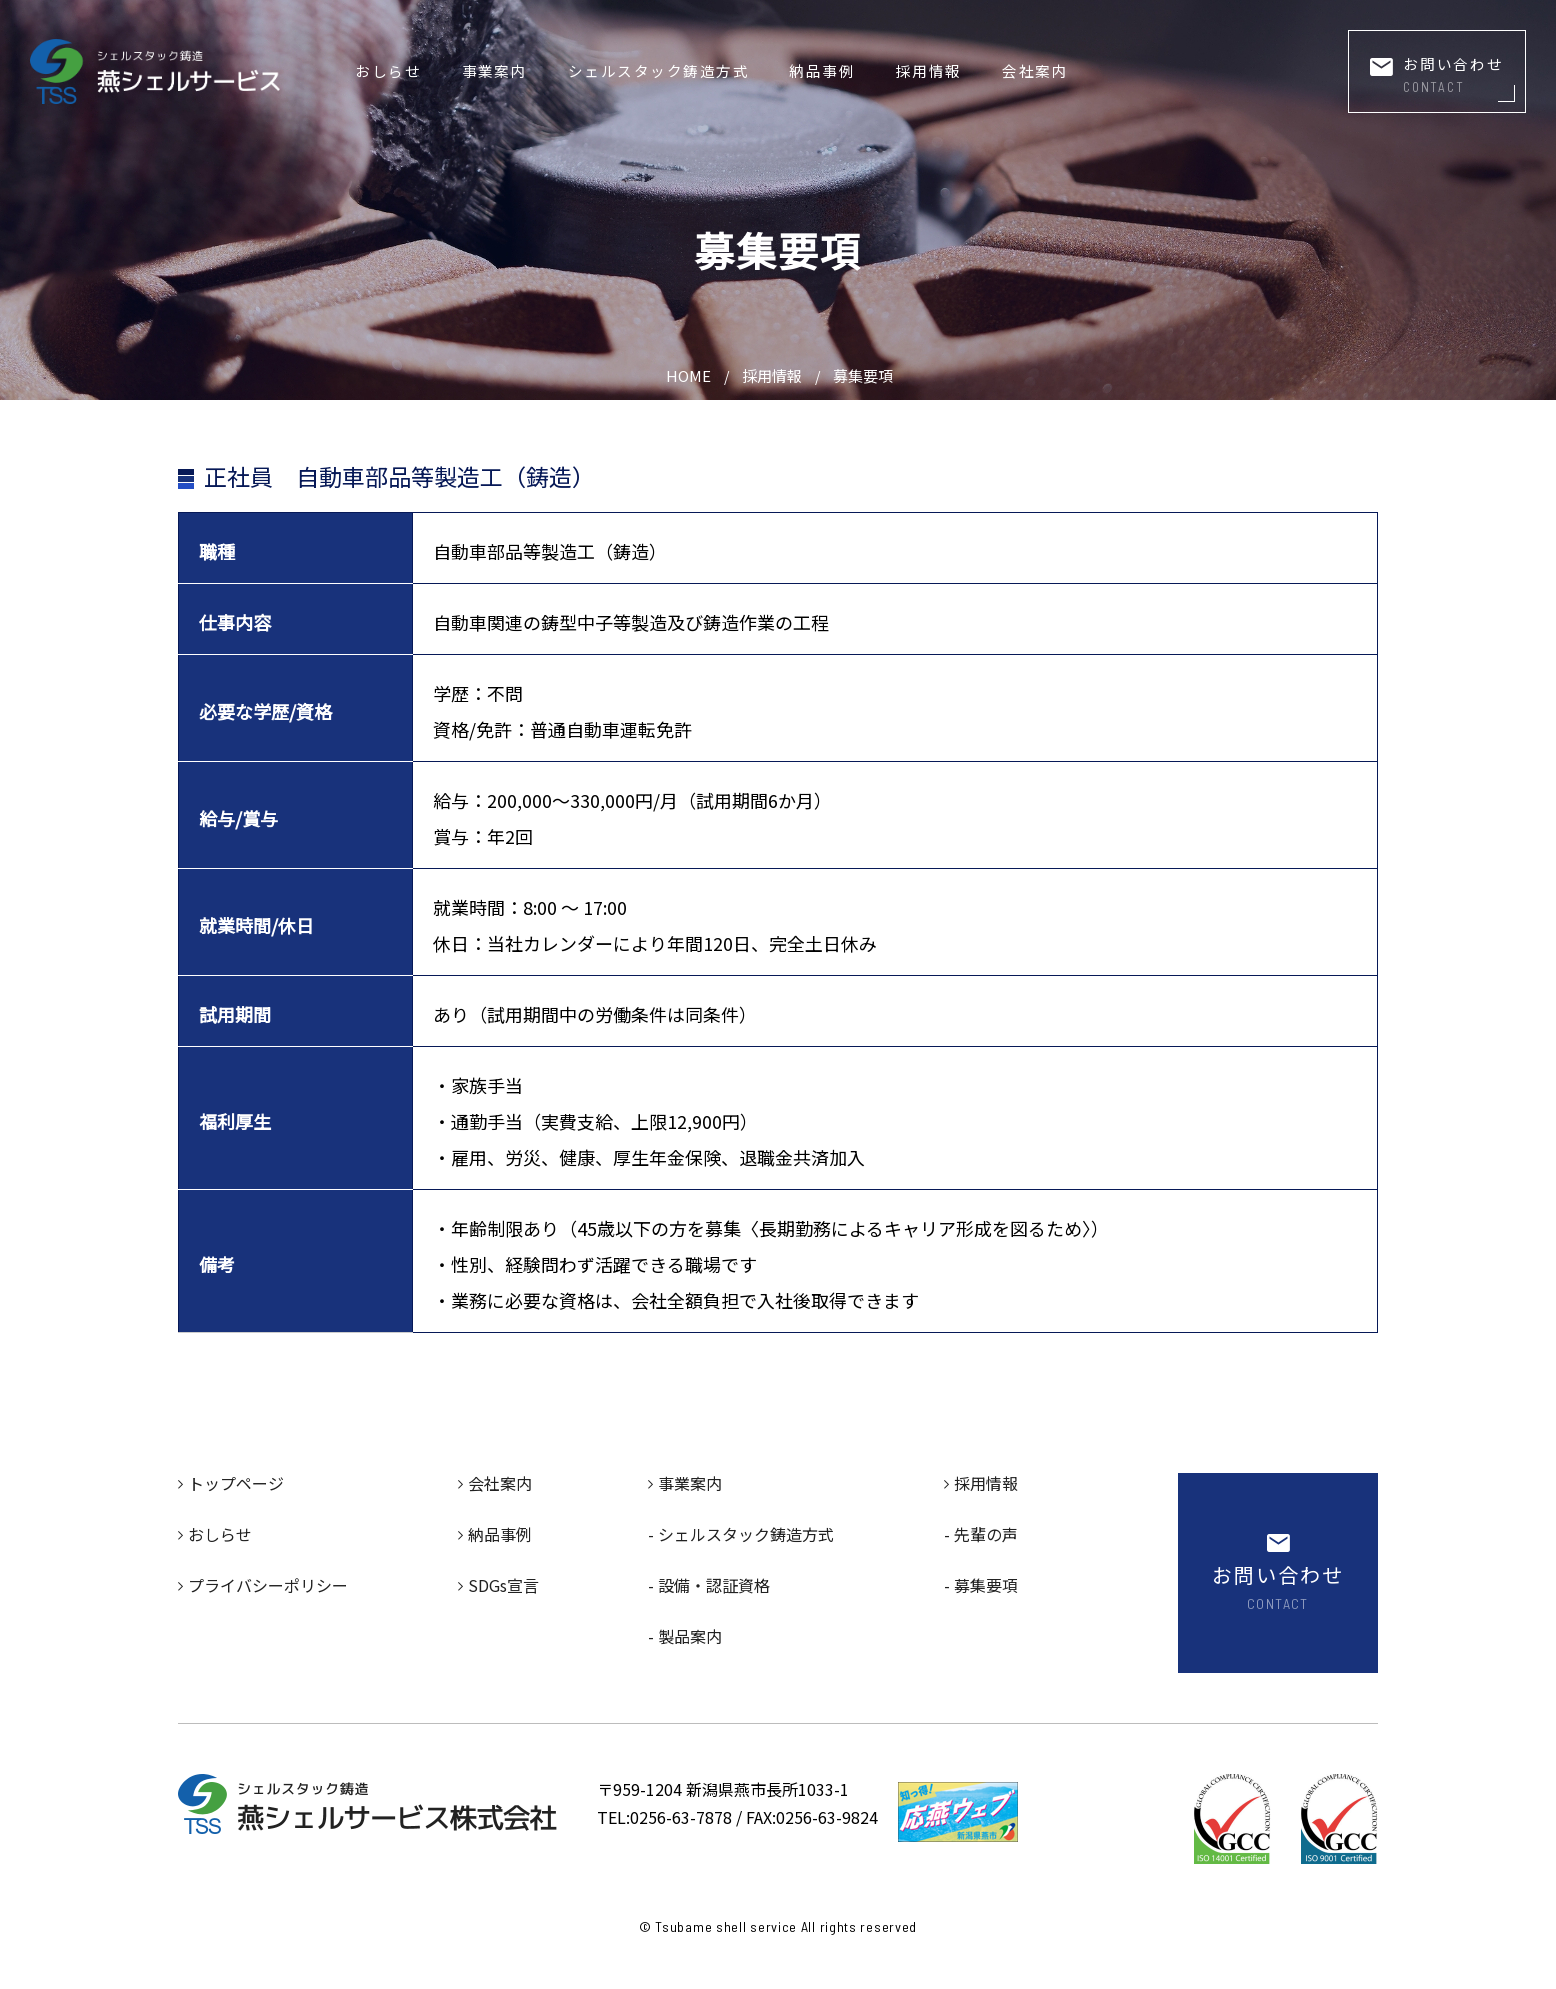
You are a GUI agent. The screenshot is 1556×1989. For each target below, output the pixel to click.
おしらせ (388, 70)
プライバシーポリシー (268, 1585)
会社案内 (1035, 70)
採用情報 (929, 70)
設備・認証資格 (714, 1585)
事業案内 (495, 70)
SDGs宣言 (503, 1585)
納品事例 (822, 70)
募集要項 (863, 375)
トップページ (236, 1483)
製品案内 (690, 1636)
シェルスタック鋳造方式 (658, 70)
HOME (688, 375)
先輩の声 (986, 1534)
